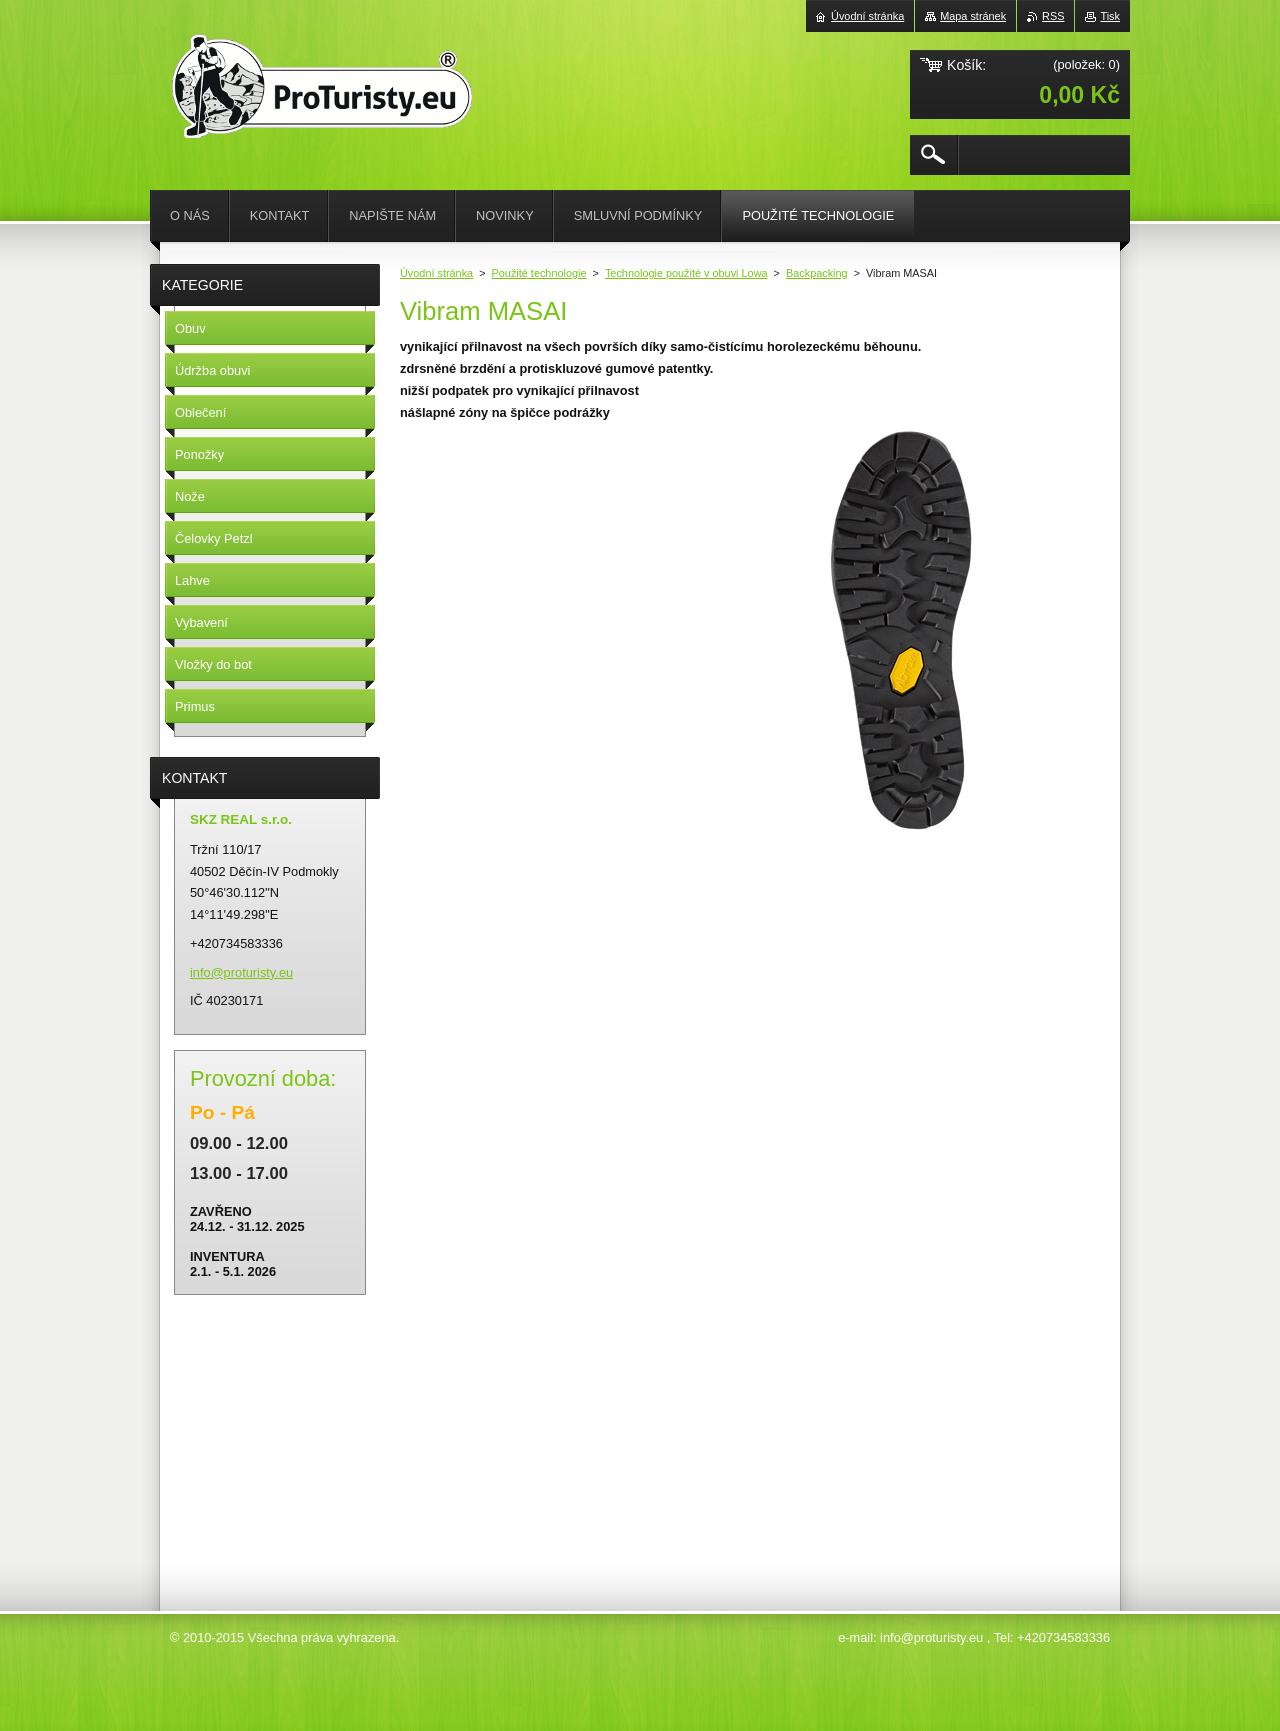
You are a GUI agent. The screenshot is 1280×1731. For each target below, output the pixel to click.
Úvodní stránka (436, 273)
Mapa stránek (973, 16)
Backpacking (817, 273)
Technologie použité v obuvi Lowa (686, 273)
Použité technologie (539, 273)
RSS (1053, 16)
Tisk (1110, 16)
